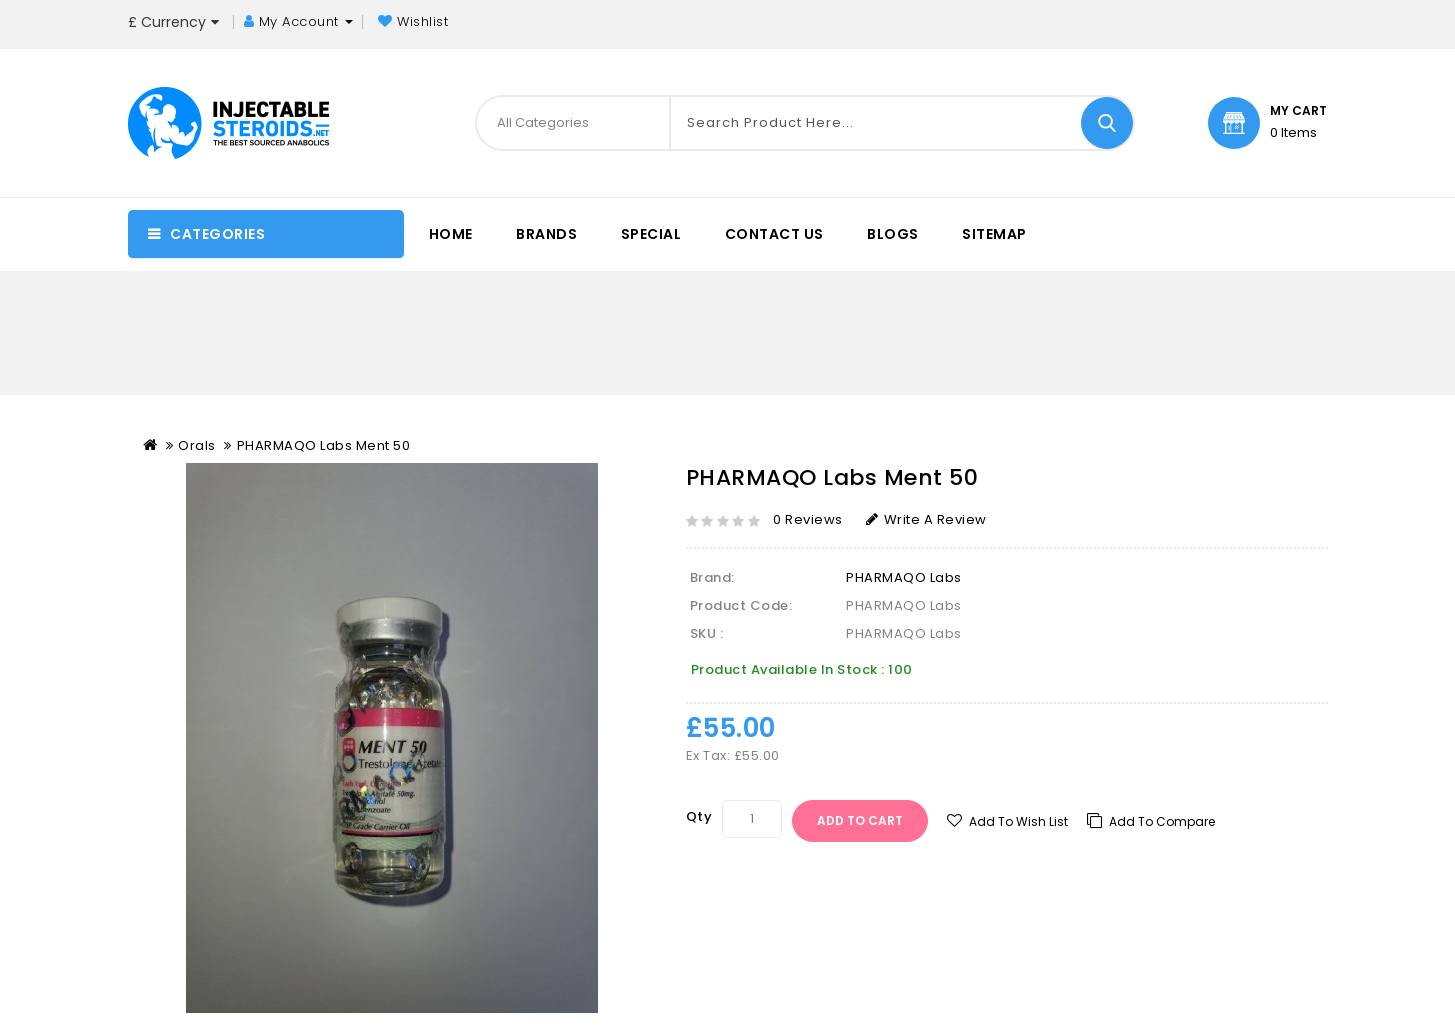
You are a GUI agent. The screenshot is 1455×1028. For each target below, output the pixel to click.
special (651, 234)
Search (1107, 123)
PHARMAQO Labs (904, 577)
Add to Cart (860, 820)
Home (451, 234)
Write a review (926, 519)
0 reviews (808, 519)
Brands (546, 234)
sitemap (994, 234)
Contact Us (774, 234)
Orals (197, 445)
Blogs (893, 234)
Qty (699, 816)
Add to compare (1162, 821)
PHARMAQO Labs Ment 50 (324, 445)
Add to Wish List (1018, 821)
